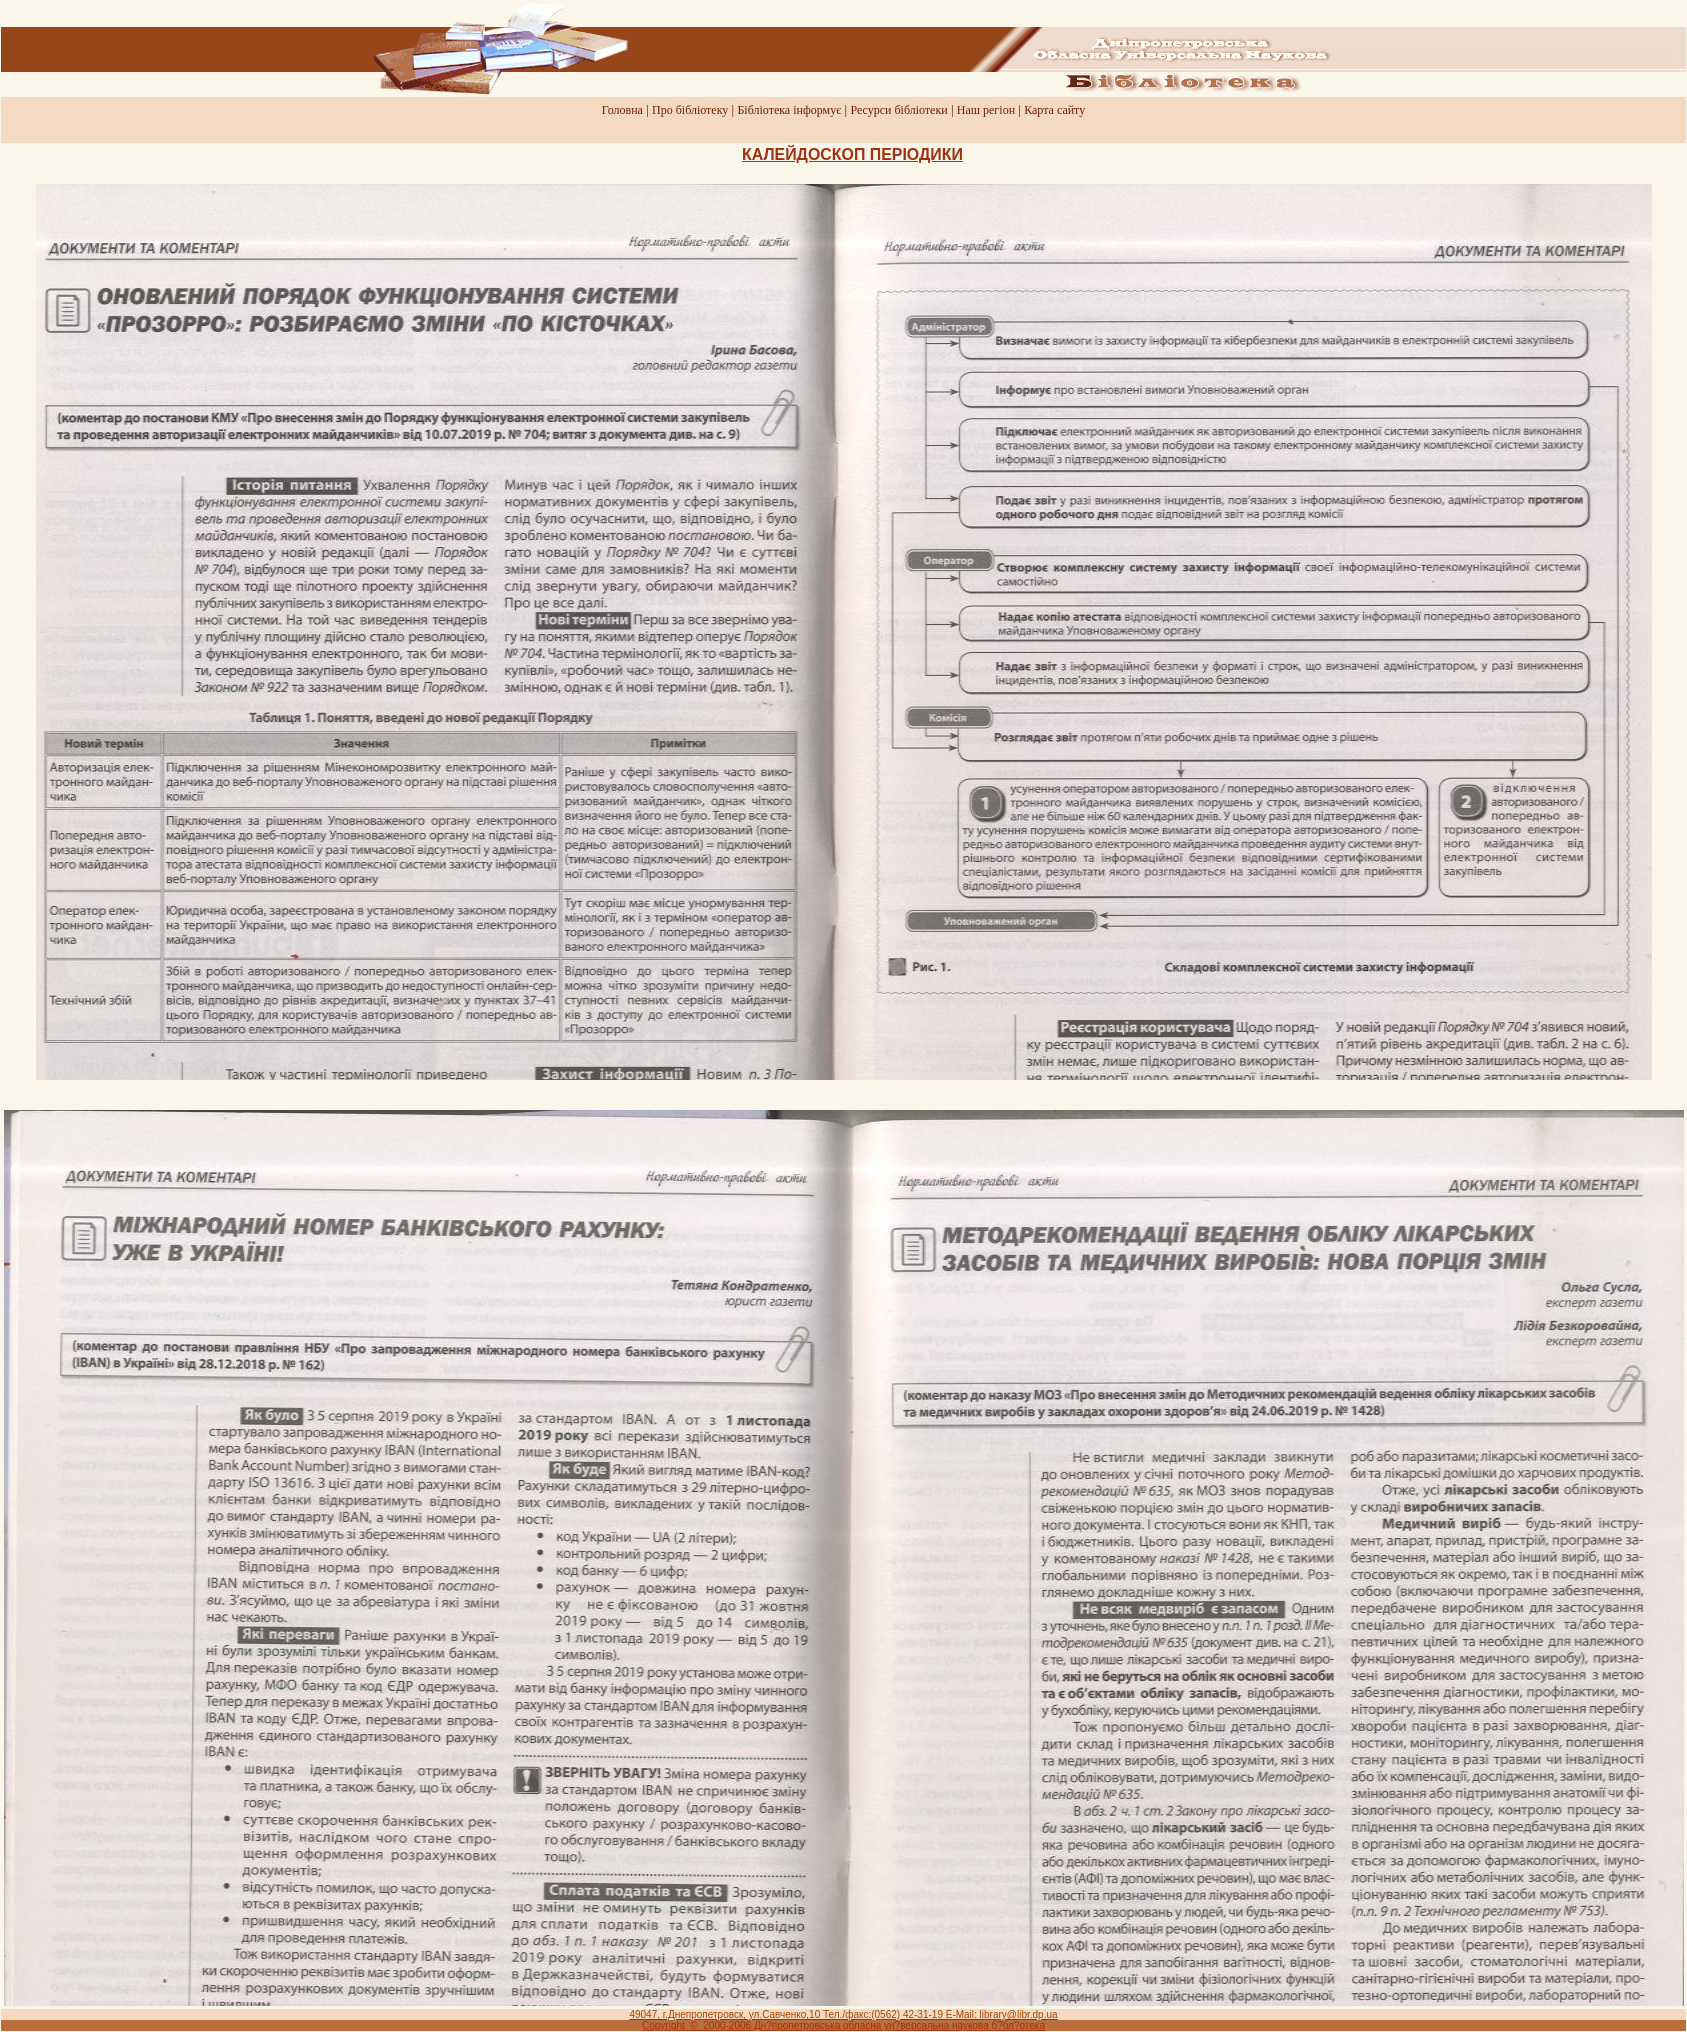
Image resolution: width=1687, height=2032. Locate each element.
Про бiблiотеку (690, 110)
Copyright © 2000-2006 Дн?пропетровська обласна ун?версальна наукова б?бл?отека (843, 2025)
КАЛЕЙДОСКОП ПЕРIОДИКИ (852, 154)
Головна (622, 110)
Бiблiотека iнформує (789, 110)
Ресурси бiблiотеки (898, 110)
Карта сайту (1054, 110)
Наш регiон (986, 110)
